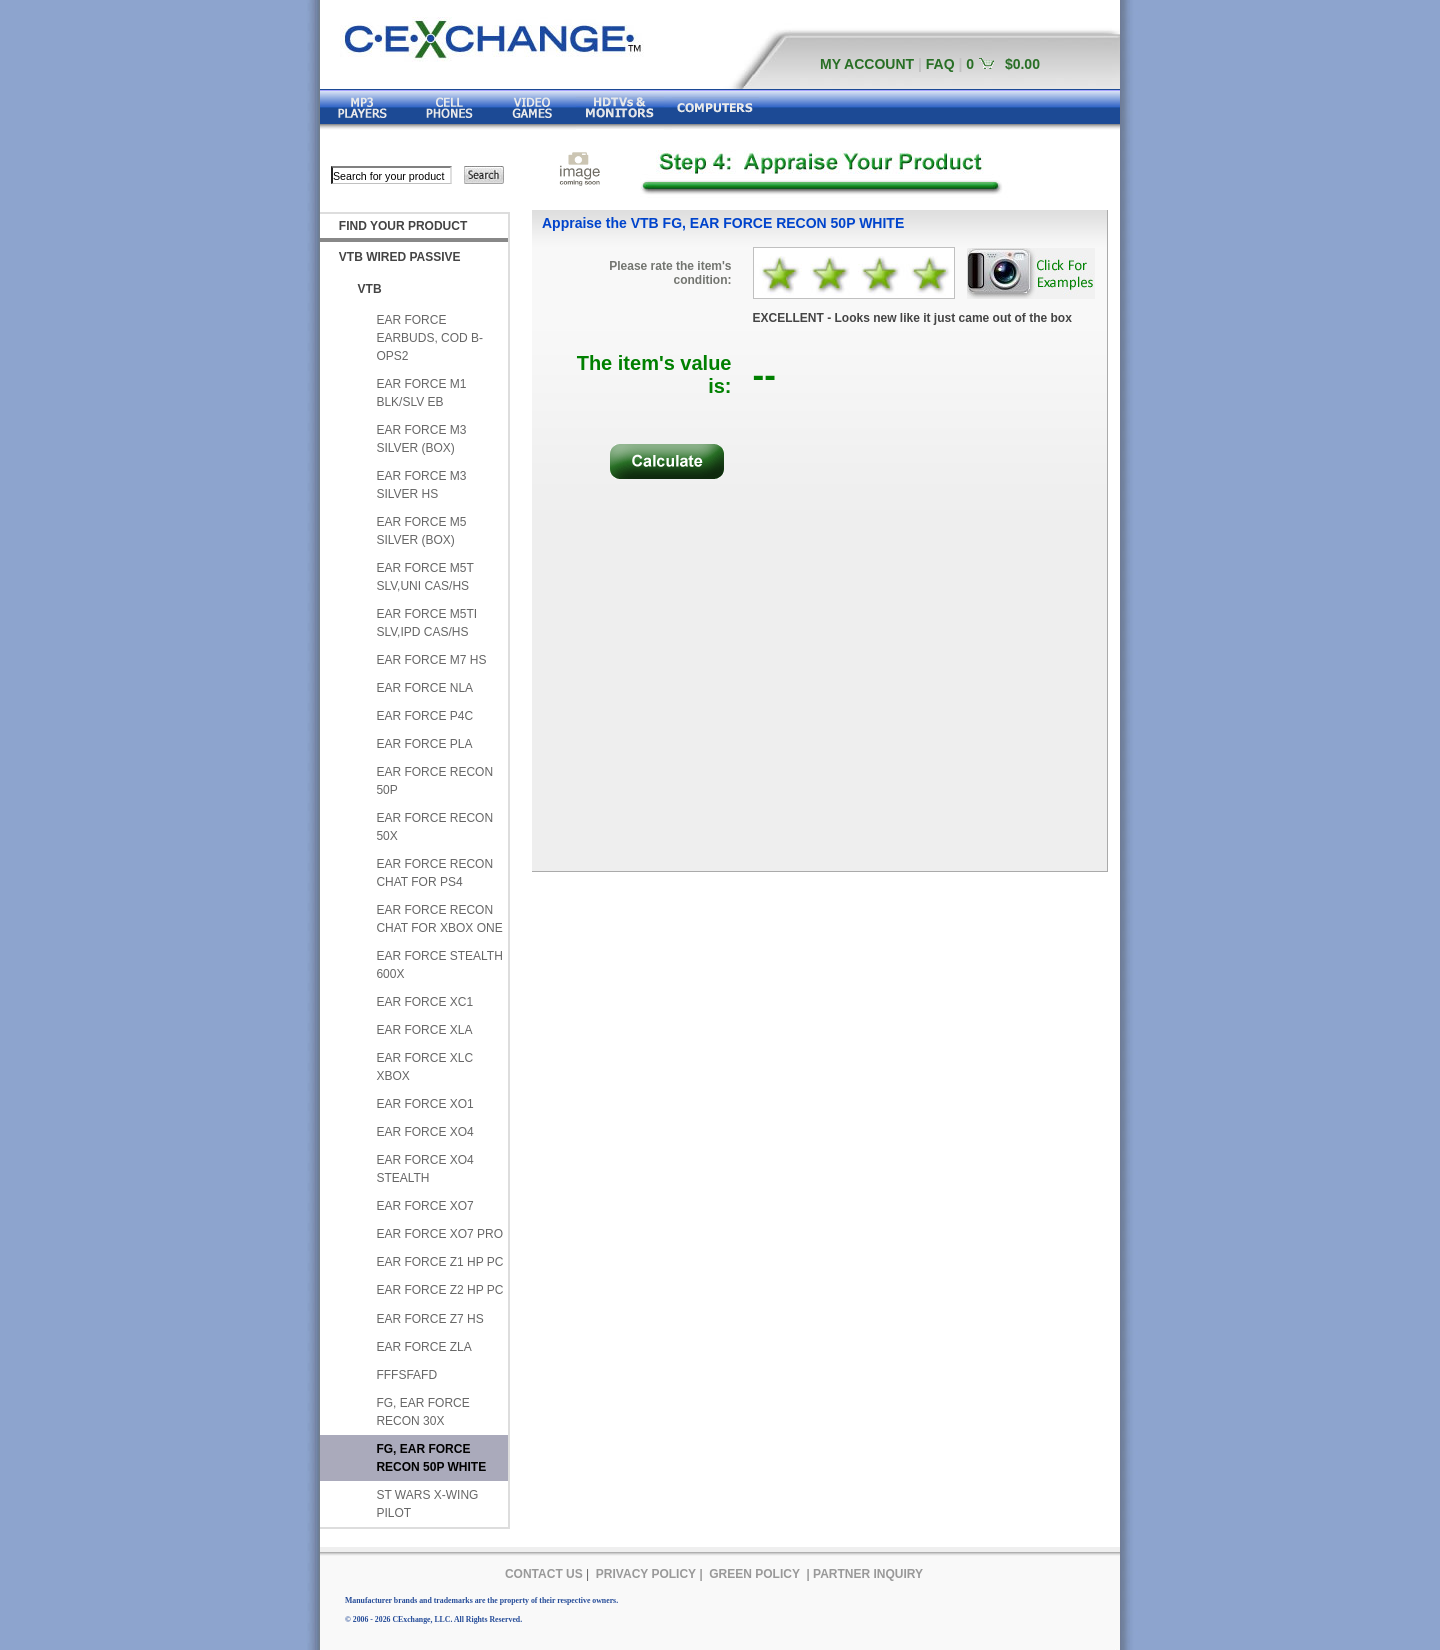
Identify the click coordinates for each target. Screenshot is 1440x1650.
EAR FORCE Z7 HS (429, 1319)
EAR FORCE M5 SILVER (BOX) (421, 531)
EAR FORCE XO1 (424, 1104)
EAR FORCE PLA (424, 744)
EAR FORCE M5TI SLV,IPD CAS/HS (426, 623)
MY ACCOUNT (867, 64)
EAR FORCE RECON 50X (434, 827)
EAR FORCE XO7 (424, 1206)
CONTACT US (544, 1574)
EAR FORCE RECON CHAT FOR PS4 (434, 873)
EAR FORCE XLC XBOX (424, 1067)
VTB (370, 289)
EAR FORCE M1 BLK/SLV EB (421, 393)
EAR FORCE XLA (424, 1030)
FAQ (940, 64)
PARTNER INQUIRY (868, 1574)
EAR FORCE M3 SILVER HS (421, 485)
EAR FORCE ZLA (423, 1347)
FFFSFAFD (406, 1375)
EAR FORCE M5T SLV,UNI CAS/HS (424, 577)
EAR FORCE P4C (424, 716)
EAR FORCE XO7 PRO (439, 1234)
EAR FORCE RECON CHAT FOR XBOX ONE (439, 919)
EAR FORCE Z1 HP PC (439, 1262)
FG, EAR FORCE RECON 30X (422, 1412)
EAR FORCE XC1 (424, 1002)
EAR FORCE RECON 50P (434, 781)
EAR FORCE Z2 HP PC (439, 1290)
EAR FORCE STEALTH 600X (439, 965)
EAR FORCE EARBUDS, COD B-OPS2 (429, 338)
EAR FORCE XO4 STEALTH (424, 1169)
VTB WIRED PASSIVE (400, 257)
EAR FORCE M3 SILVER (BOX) (421, 439)
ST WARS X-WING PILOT (427, 1504)
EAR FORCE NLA (424, 688)
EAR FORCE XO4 (424, 1132)
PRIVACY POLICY (646, 1574)
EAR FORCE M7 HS (431, 660)
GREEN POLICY (754, 1574)
